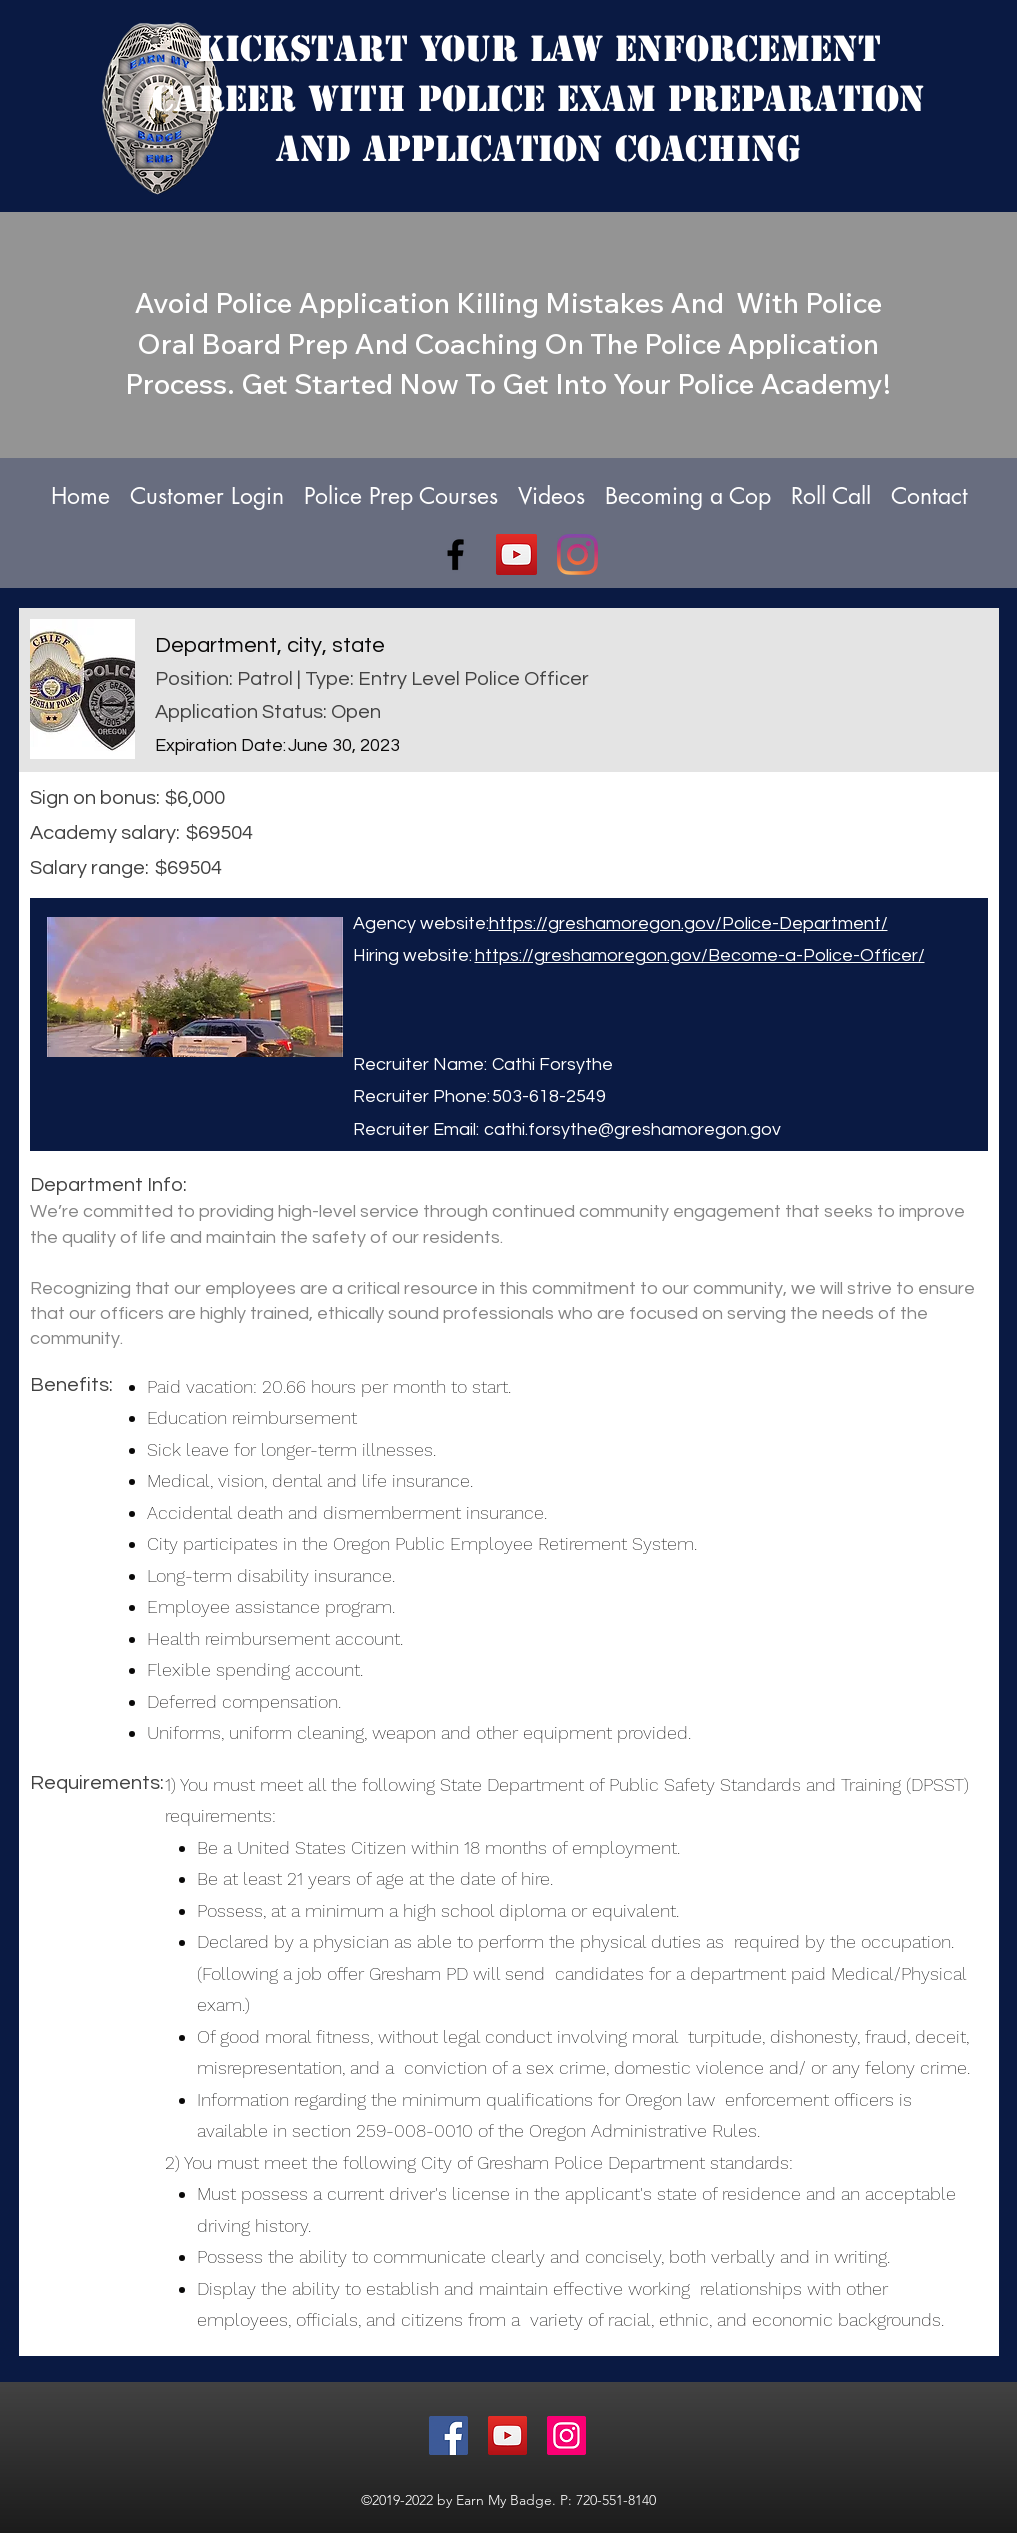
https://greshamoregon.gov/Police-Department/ (688, 923)
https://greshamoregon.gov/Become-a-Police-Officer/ (700, 955)
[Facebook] (448, 2435)
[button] (688, 496)
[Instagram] (577, 554)
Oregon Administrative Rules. (644, 2130)
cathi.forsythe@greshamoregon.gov (632, 1129)
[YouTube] (516, 554)
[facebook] (455, 554)
